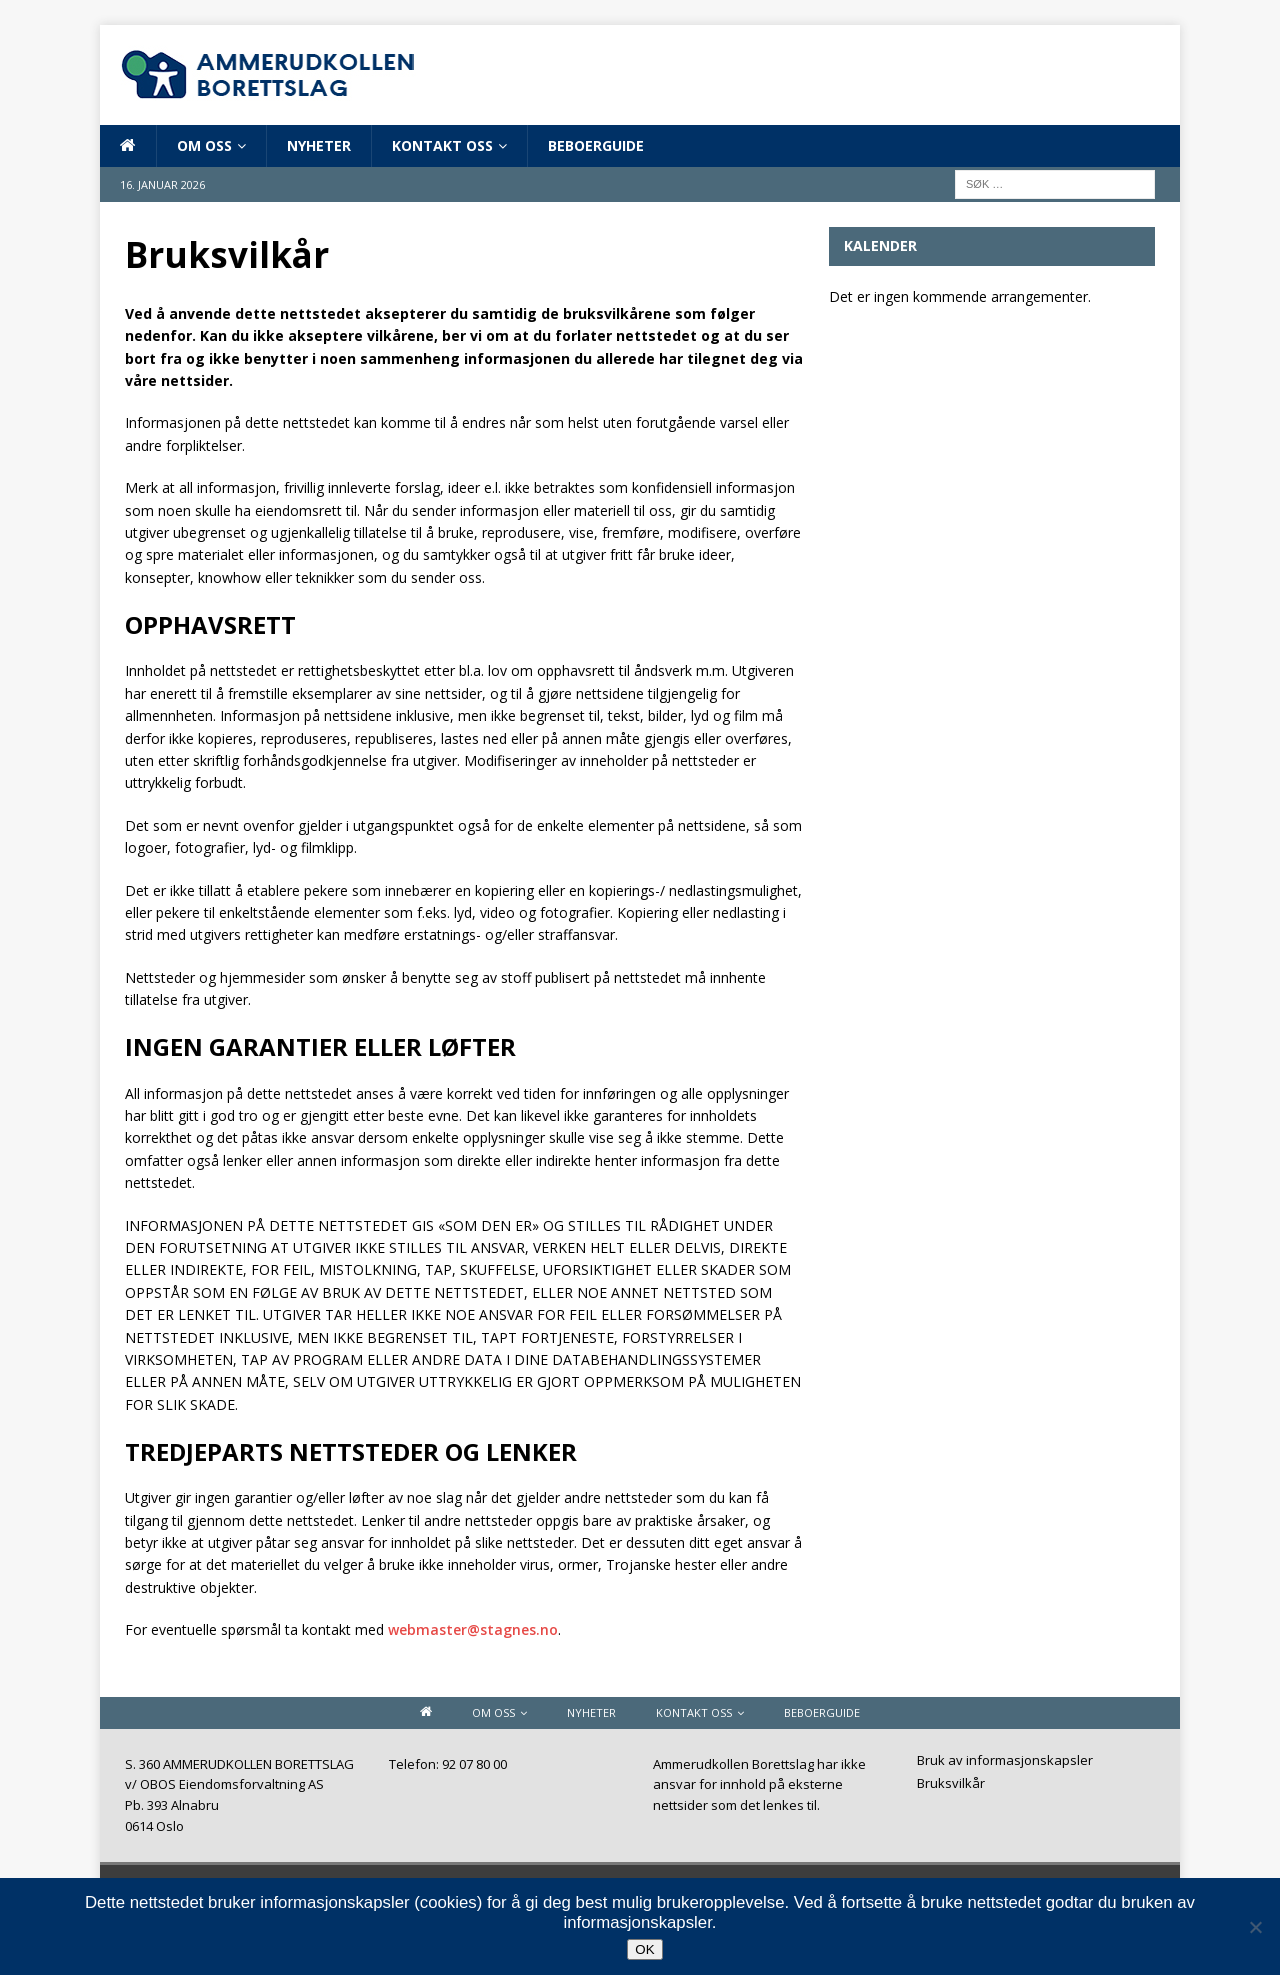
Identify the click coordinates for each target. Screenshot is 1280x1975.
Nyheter (319, 145)
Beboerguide (596, 145)
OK (644, 1949)
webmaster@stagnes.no (473, 1629)
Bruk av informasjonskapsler (1005, 1761)
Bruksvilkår (951, 1783)
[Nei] (1255, 1927)
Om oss (204, 145)
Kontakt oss (442, 145)
